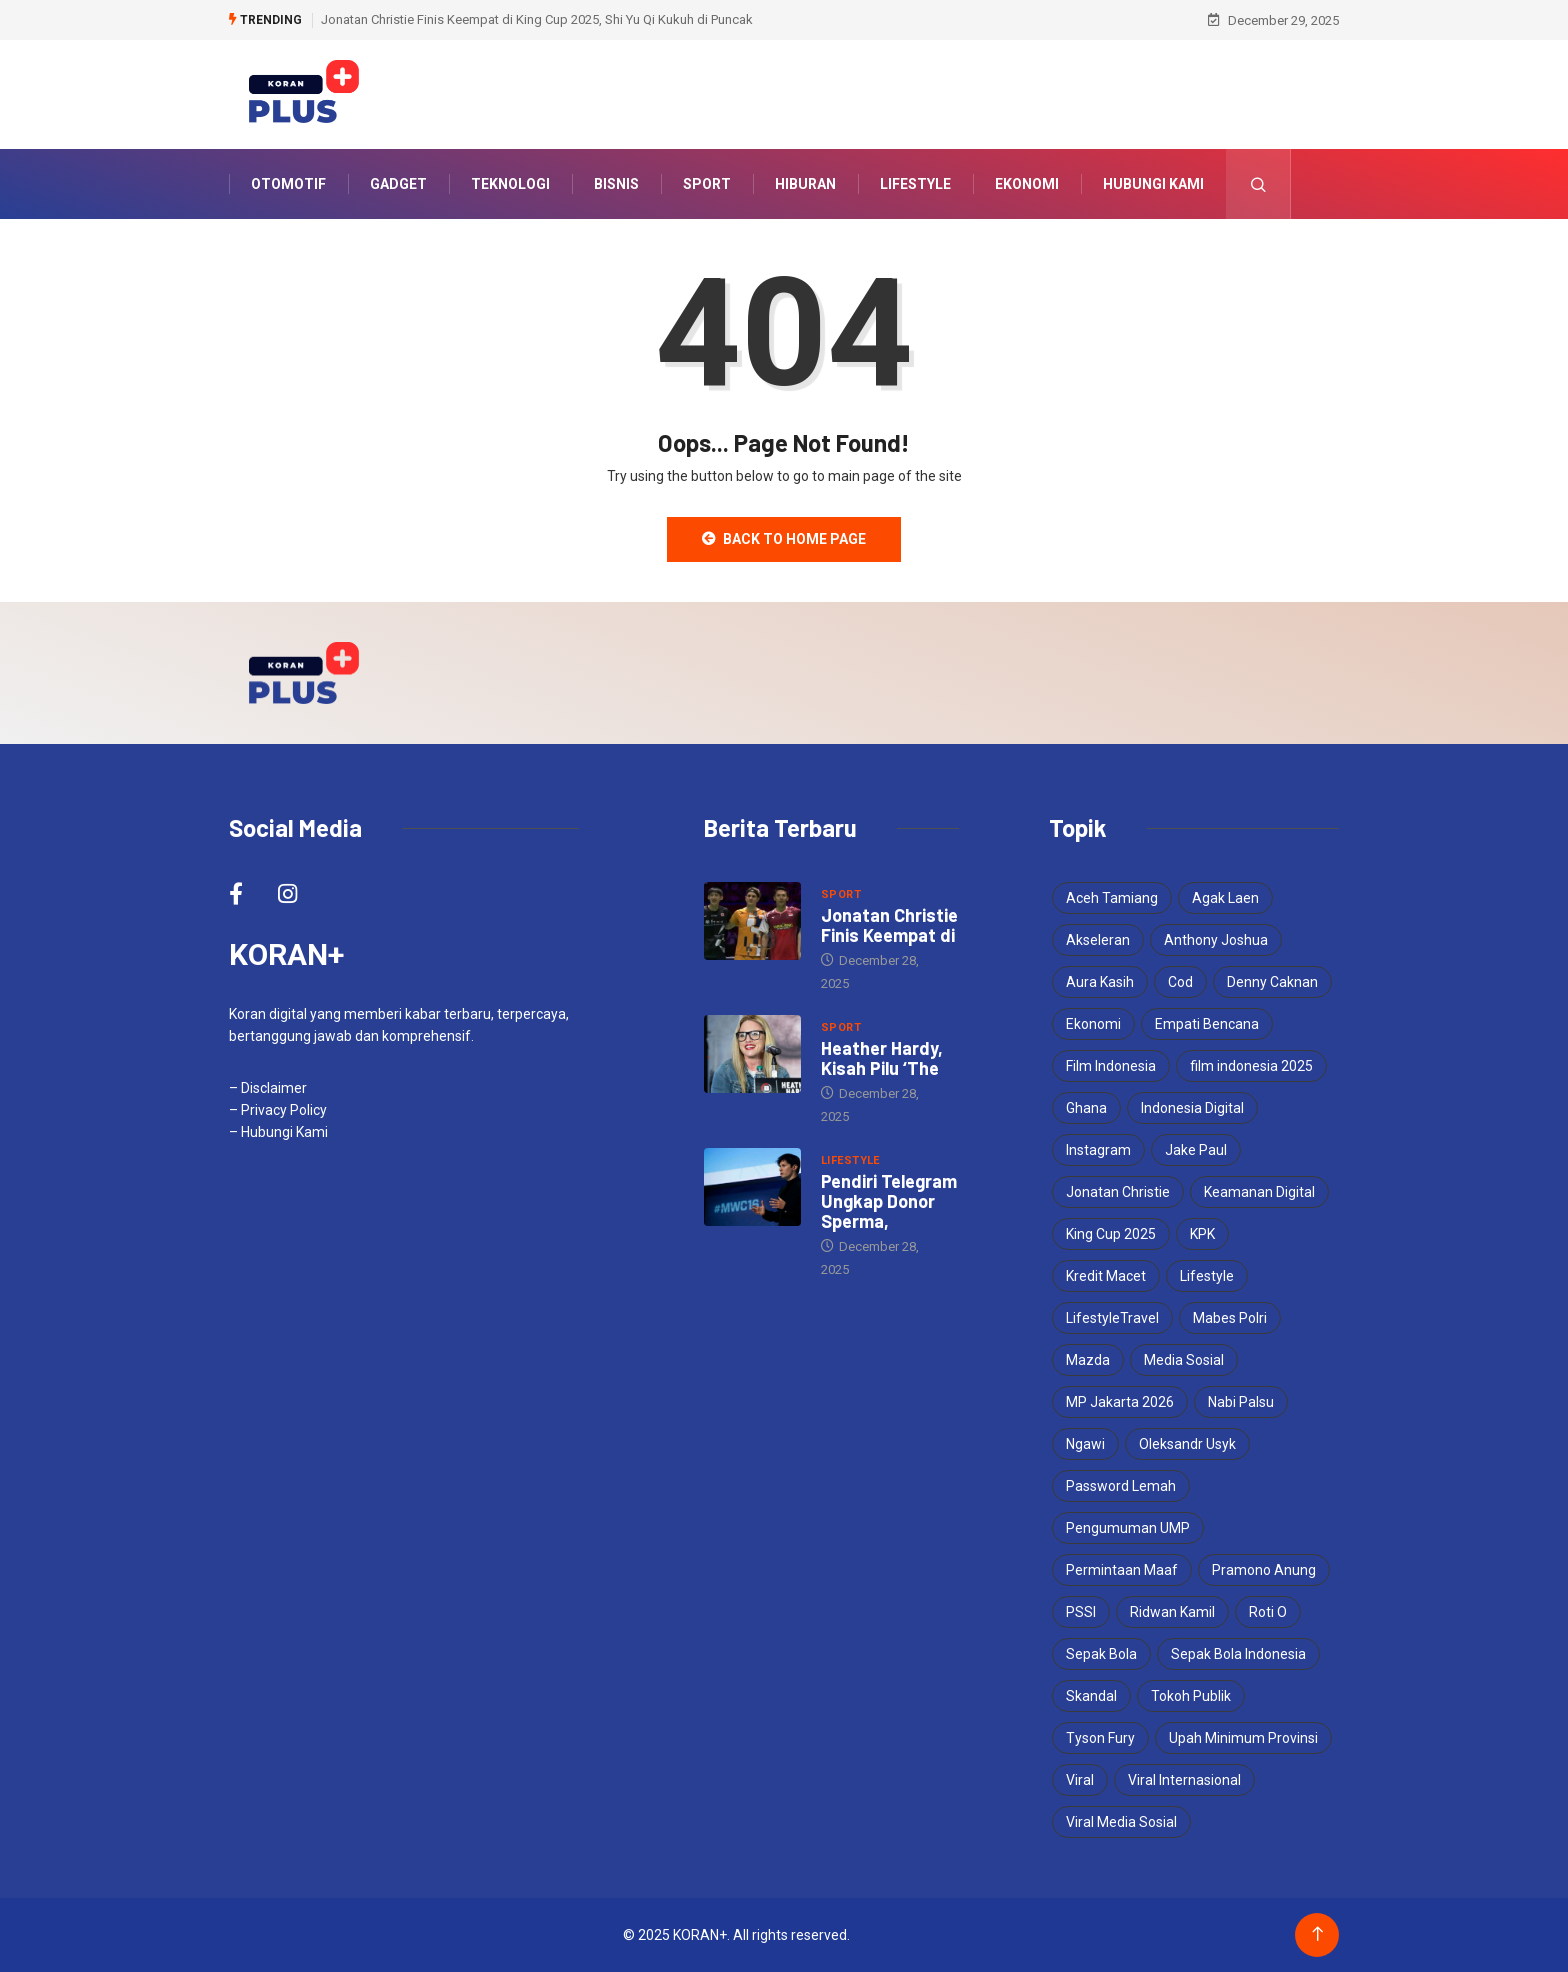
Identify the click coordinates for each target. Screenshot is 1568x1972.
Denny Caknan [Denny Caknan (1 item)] (1272, 982)
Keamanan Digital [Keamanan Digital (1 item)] (1259, 1192)
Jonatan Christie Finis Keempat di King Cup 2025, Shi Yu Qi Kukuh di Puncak (537, 19)
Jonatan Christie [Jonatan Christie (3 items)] (1118, 1192)
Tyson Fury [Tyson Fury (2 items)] (1100, 1738)
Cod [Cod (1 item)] (1180, 982)
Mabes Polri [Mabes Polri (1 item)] (1230, 1318)
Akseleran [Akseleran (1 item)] (1098, 940)
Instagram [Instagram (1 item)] (1098, 1150)
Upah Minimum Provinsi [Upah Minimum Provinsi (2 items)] (1243, 1738)
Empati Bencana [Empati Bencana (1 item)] (1207, 1024)
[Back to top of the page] (1317, 1934)
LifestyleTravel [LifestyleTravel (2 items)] (1112, 1318)
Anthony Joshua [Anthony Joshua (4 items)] (1216, 940)
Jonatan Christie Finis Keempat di (889, 925)
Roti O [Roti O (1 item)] (1268, 1612)
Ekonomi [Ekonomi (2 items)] (1093, 1024)
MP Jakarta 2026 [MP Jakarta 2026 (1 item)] (1120, 1402)
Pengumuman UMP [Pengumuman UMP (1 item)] (1128, 1528)
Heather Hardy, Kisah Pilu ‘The (882, 1058)
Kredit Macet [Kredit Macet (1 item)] (1106, 1276)
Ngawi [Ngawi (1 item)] (1085, 1444)
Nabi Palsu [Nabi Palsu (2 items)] (1241, 1402)
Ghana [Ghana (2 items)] (1086, 1108)
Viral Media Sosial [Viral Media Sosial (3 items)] (1121, 1822)
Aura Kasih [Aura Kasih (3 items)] (1100, 982)
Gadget (398, 184)
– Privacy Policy (278, 1110)
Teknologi (510, 184)
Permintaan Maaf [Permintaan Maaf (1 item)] (1122, 1570)
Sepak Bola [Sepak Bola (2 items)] (1101, 1654)
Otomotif (288, 184)
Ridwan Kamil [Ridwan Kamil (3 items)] (1172, 1612)
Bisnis (616, 184)
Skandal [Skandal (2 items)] (1091, 1696)
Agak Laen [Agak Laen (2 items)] (1225, 898)
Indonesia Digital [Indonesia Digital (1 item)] (1192, 1108)
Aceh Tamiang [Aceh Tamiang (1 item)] (1112, 898)
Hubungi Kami (1153, 184)
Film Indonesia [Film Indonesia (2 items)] (1111, 1066)
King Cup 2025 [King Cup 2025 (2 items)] (1111, 1234)
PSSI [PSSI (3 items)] (1081, 1612)
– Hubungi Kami (278, 1132)
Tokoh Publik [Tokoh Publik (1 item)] (1191, 1696)
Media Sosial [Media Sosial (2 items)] (1184, 1360)
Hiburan (805, 184)
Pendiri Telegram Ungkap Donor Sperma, (889, 1201)
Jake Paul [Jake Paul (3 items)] (1196, 1150)
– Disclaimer (268, 1088)
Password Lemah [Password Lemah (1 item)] (1121, 1486)
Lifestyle (915, 184)
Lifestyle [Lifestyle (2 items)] (1207, 1276)
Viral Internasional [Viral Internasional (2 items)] (1184, 1780)
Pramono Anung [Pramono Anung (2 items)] (1264, 1570)
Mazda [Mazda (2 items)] (1088, 1360)
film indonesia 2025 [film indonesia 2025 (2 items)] (1251, 1066)
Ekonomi (1027, 184)
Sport (707, 184)
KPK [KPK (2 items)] (1202, 1234)
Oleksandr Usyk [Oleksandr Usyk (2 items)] (1187, 1444)
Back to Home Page (784, 539)
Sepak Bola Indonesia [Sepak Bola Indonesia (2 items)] (1238, 1654)
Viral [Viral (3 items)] (1080, 1780)
